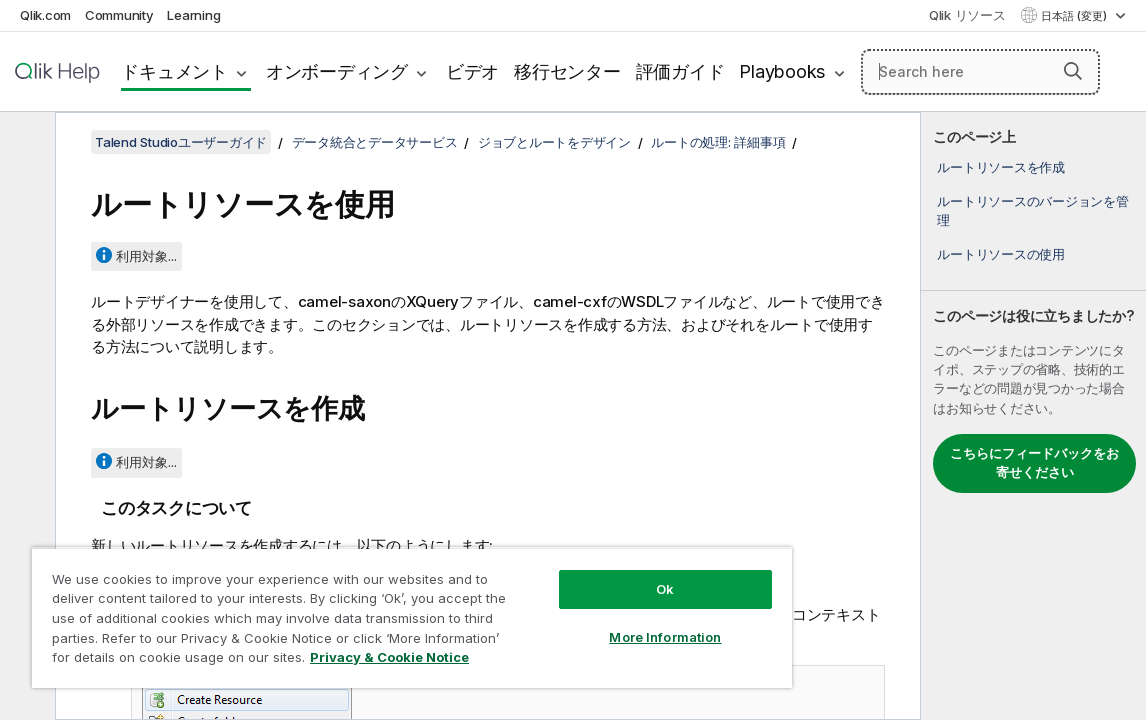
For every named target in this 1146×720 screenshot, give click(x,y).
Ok (585, 574)
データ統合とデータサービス (375, 142)
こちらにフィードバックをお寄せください (1034, 463)
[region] (364, 610)
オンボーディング (337, 71)
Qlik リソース (967, 15)
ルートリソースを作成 (1001, 167)
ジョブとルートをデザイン (554, 142)
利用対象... (146, 256)
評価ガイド (680, 71)
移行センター (567, 71)
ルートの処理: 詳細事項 (718, 142)
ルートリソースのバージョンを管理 (1032, 210)
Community (119, 15)
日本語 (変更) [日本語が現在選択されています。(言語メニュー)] (1075, 16)
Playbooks (782, 71)
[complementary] (1033, 416)
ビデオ (472, 71)
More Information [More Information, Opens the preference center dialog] (585, 622)
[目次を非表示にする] (25, 143)
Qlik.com (45, 15)
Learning (193, 15)
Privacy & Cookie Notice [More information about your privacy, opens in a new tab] (213, 661)
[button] (1073, 71)
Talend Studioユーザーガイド (181, 142)
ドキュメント (174, 71)
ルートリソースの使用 (1001, 254)
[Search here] (980, 72)
